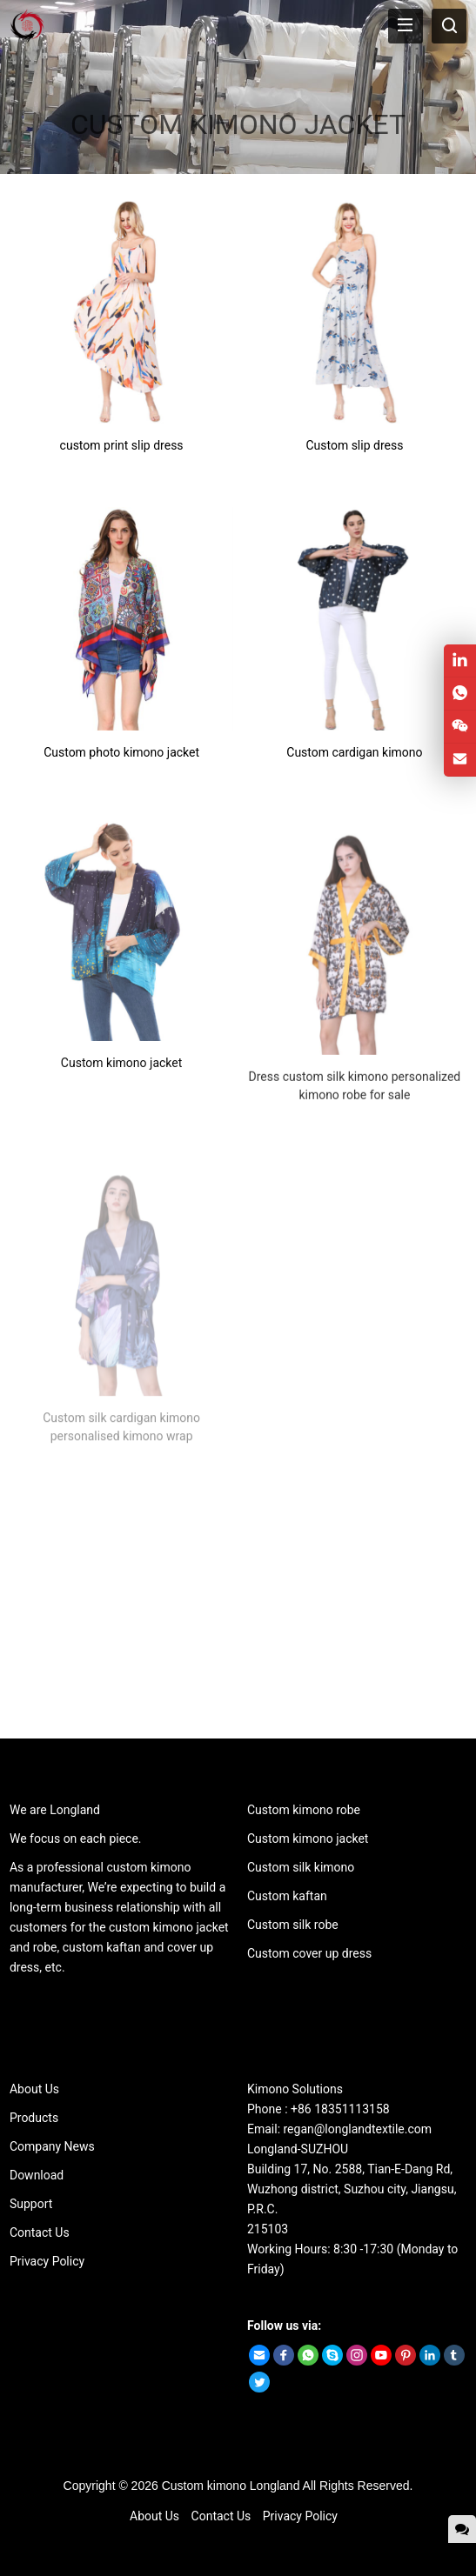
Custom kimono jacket (307, 1838)
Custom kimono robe (303, 1810)
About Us (34, 2089)
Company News (52, 2146)
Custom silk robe (293, 1925)
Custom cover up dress (309, 1953)
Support (31, 2204)
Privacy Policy (47, 2261)
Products (34, 2118)
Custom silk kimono (300, 1867)
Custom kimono (204, 2486)
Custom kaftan (287, 1896)
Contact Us (40, 2232)
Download (37, 2175)
